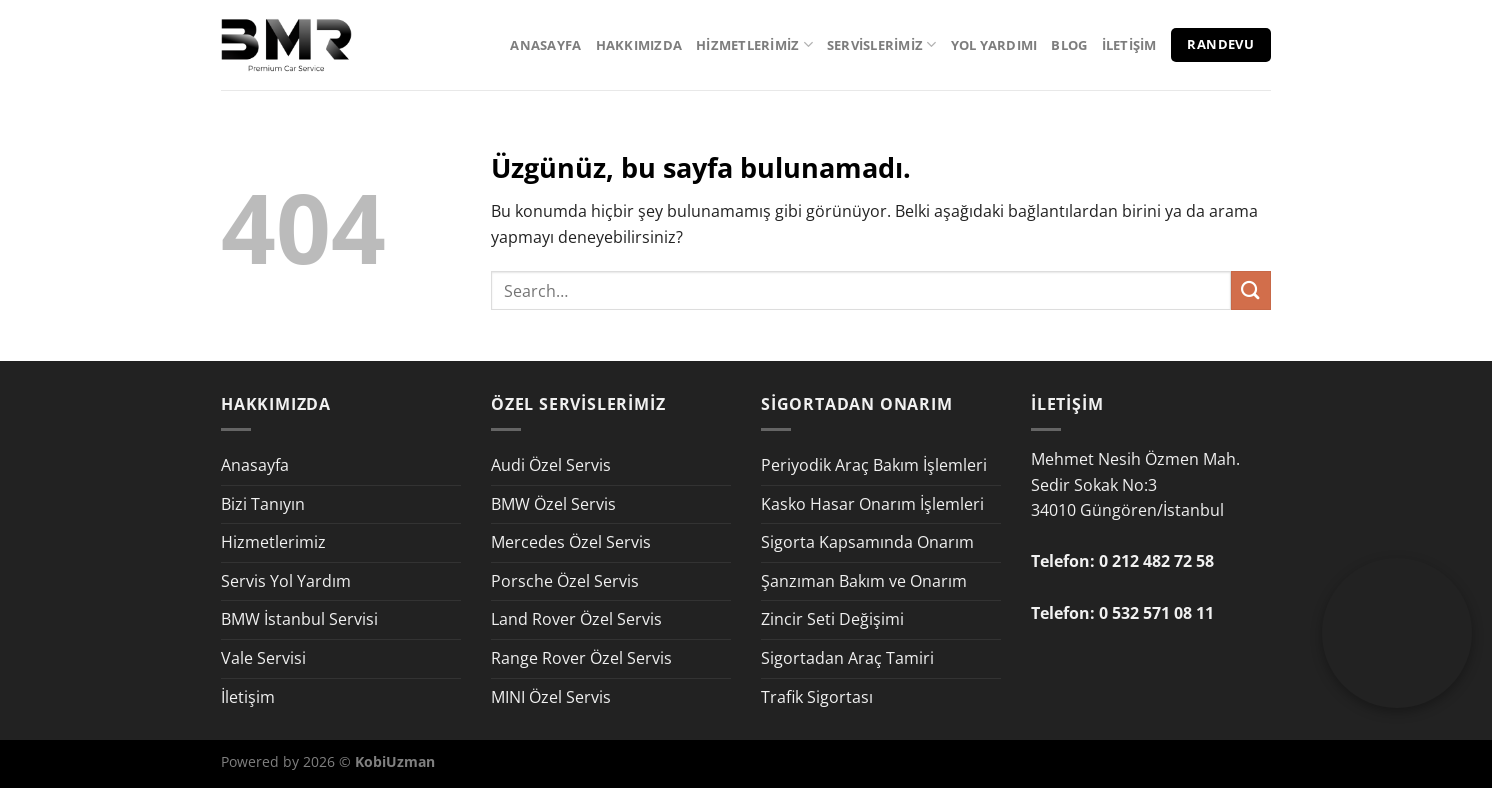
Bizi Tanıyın (263, 504)
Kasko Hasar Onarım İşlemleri (872, 504)
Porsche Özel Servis (565, 581)
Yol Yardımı (994, 45)
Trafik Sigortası (817, 697)
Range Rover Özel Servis (581, 658)
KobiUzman (395, 761)
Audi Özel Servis (551, 465)
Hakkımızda (639, 45)
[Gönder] (1251, 290)
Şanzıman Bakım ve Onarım (864, 581)
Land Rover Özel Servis (576, 619)
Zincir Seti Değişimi (832, 619)
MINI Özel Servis (551, 697)
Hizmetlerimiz (754, 44)
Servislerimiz (882, 44)
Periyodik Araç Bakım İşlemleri (874, 465)
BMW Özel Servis (553, 504)
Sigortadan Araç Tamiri (847, 658)
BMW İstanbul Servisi (299, 619)
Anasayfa (545, 45)
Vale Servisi (263, 658)
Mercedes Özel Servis (571, 542)
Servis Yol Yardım (286, 581)
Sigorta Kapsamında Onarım (867, 542)
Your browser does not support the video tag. (1397, 595)
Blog (1069, 45)
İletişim (1129, 45)
